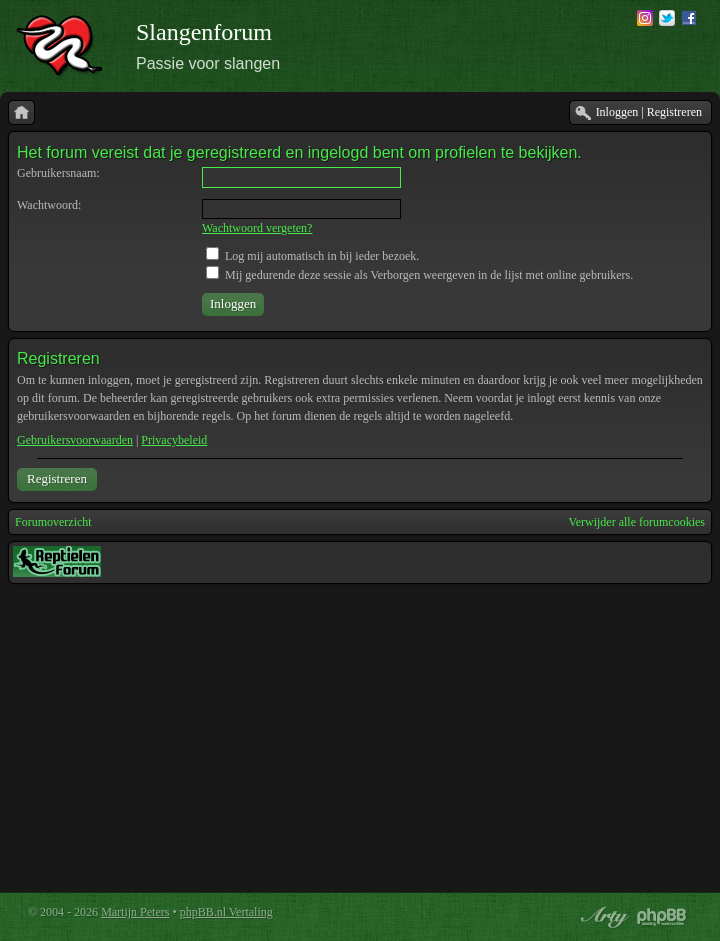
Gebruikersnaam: (58, 173)
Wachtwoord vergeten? (257, 228)
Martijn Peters (135, 912)
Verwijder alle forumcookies (636, 522)
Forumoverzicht (53, 522)
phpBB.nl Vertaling (226, 912)
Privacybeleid (174, 440)
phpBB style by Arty (602, 917)
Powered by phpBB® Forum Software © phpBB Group (662, 917)
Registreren (57, 478)
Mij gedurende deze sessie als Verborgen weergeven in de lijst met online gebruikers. (419, 275)
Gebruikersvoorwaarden (75, 440)
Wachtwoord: (49, 205)
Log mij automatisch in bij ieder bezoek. (312, 256)
